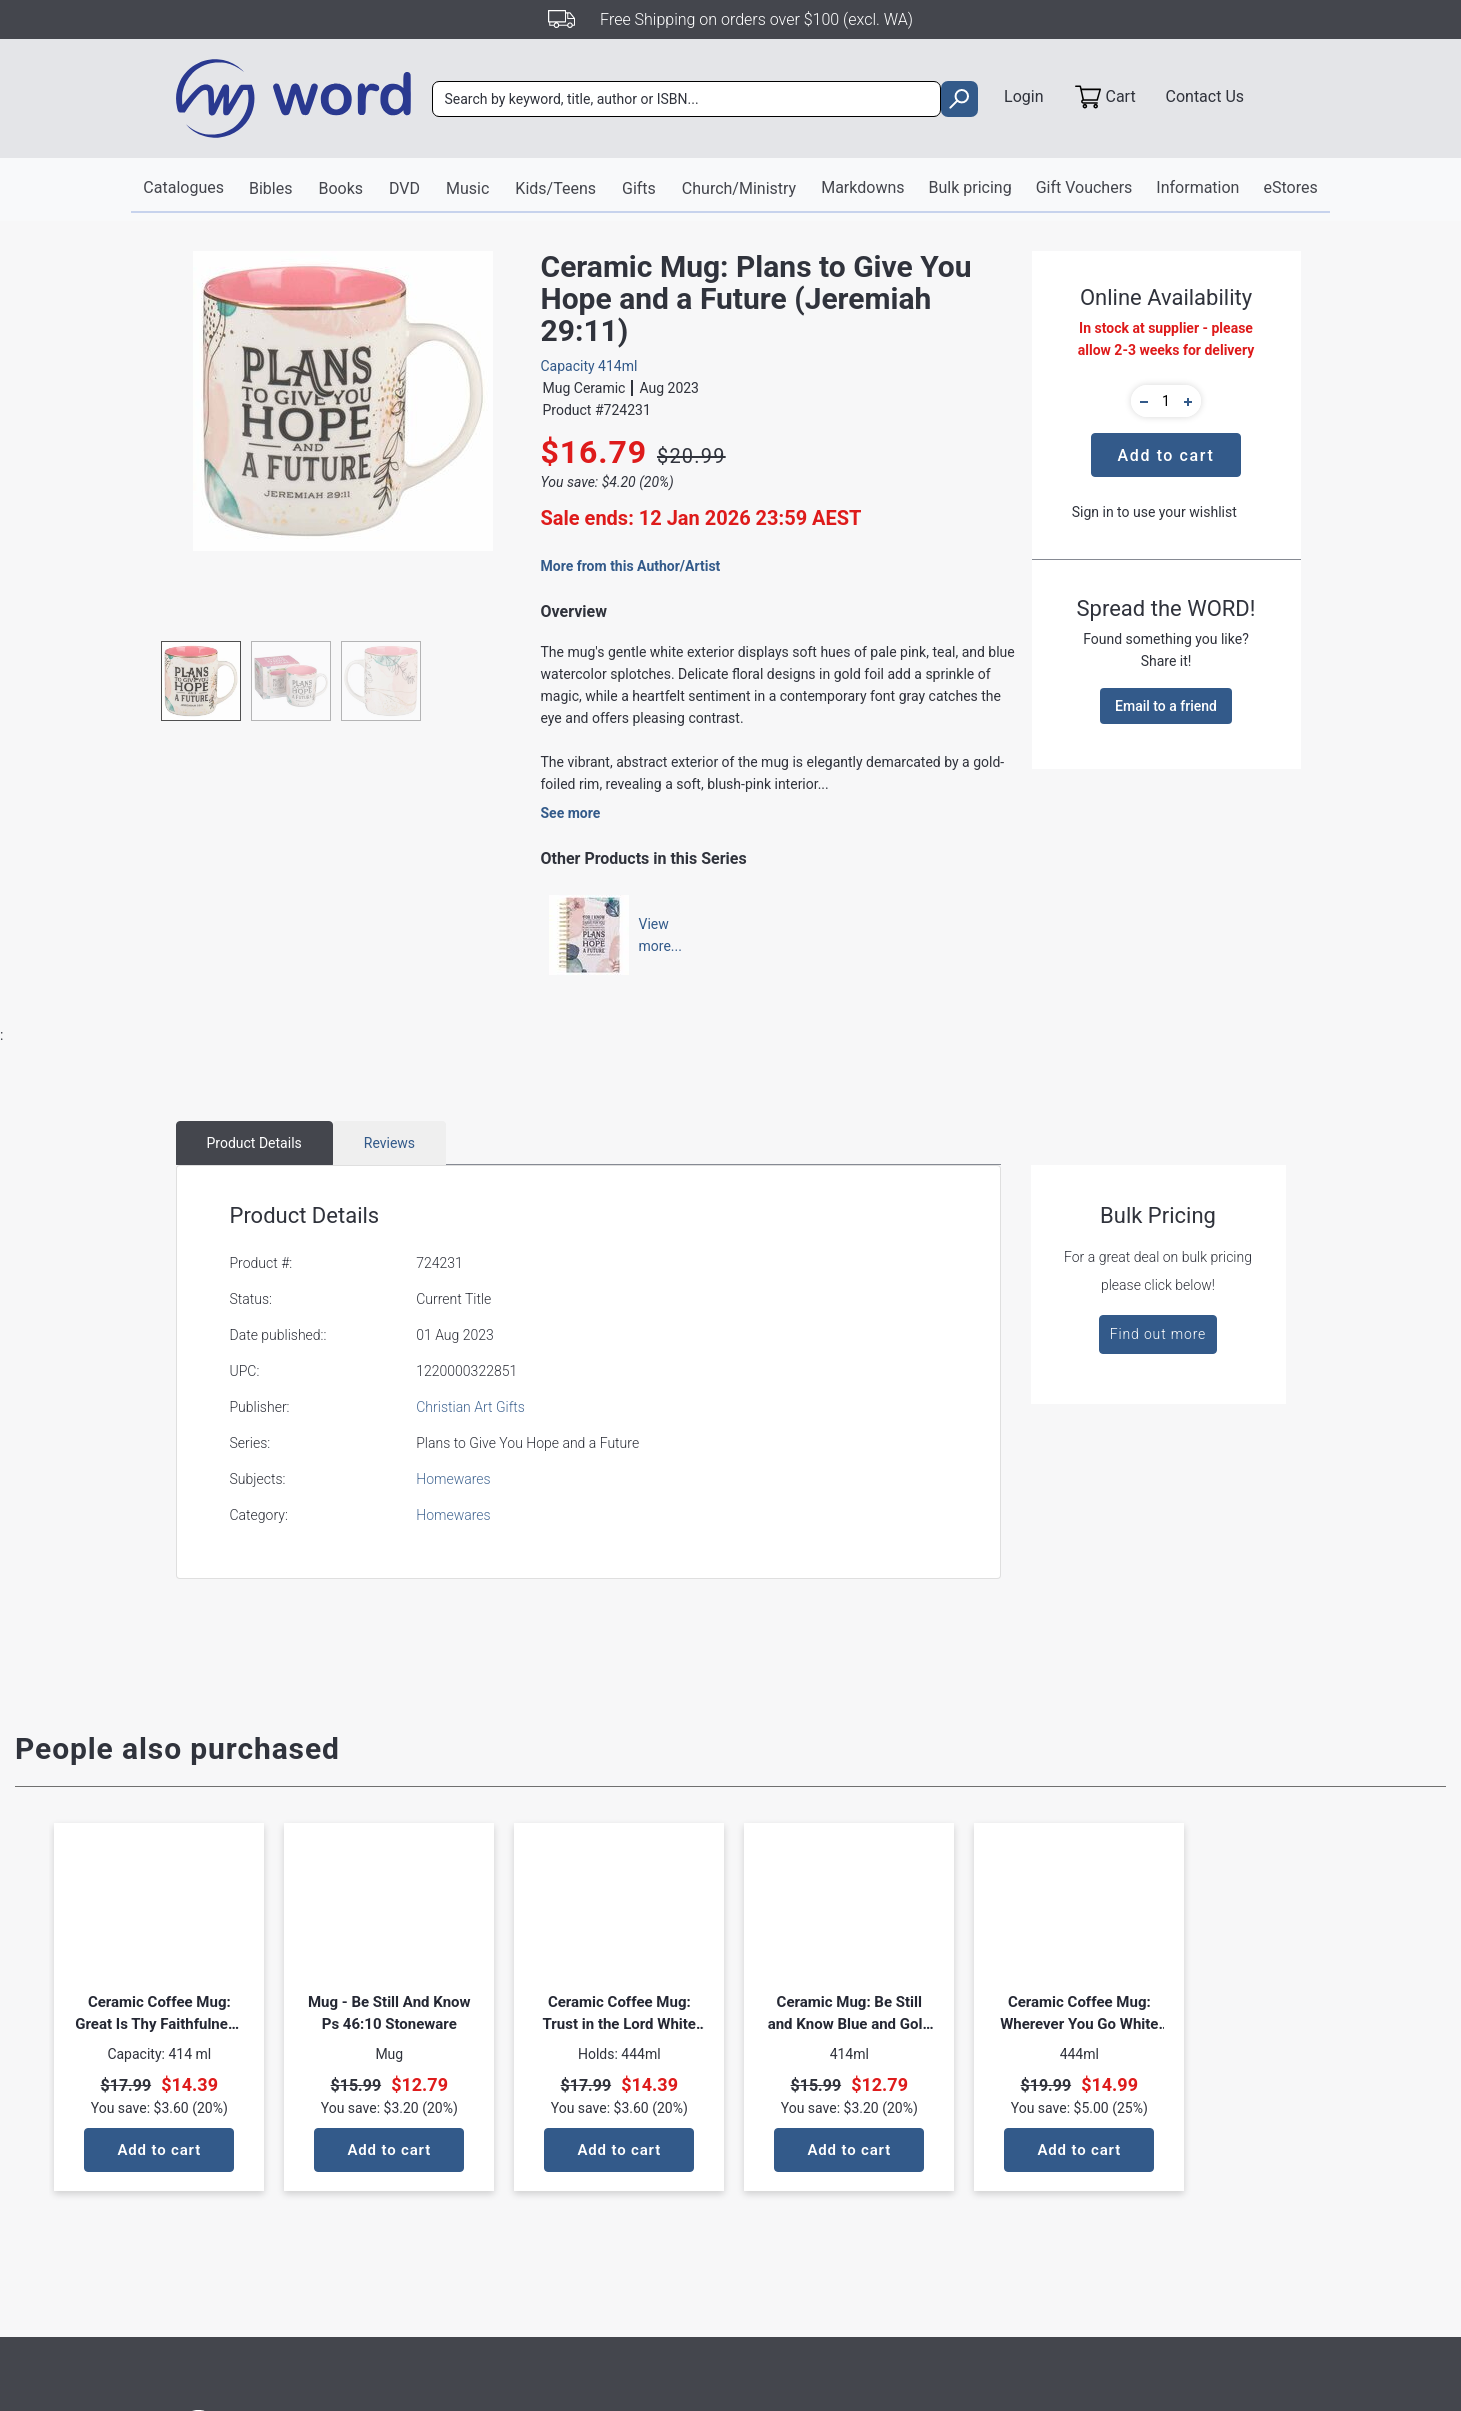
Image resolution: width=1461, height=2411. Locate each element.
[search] (959, 99)
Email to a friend (1166, 706)
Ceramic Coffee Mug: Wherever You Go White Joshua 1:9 (1079, 2014)
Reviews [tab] (389, 1143)
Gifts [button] (639, 188)
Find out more (1158, 1334)
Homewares (453, 1479)
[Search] (686, 99)
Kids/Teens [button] (555, 188)
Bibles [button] (270, 188)
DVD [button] (404, 188)
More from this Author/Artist (631, 566)
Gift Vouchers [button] (1084, 187)
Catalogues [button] (183, 187)
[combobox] (686, 99)
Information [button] (1197, 187)
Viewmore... (651, 935)
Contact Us (1205, 96)
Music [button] (467, 188)
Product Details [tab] (254, 1143)
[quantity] (1166, 401)
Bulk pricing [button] (970, 187)
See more (571, 813)
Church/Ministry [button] (739, 188)
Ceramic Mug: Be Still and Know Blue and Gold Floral (849, 2014)
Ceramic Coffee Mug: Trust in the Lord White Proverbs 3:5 (619, 2014)
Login (1023, 96)
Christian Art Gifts (470, 1407)
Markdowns (862, 187)
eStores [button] (1290, 187)
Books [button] (340, 188)
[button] (1141, 401)
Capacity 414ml (589, 366)
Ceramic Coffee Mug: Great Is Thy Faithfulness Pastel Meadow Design (159, 2014)
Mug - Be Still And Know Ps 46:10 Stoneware (389, 2013)
